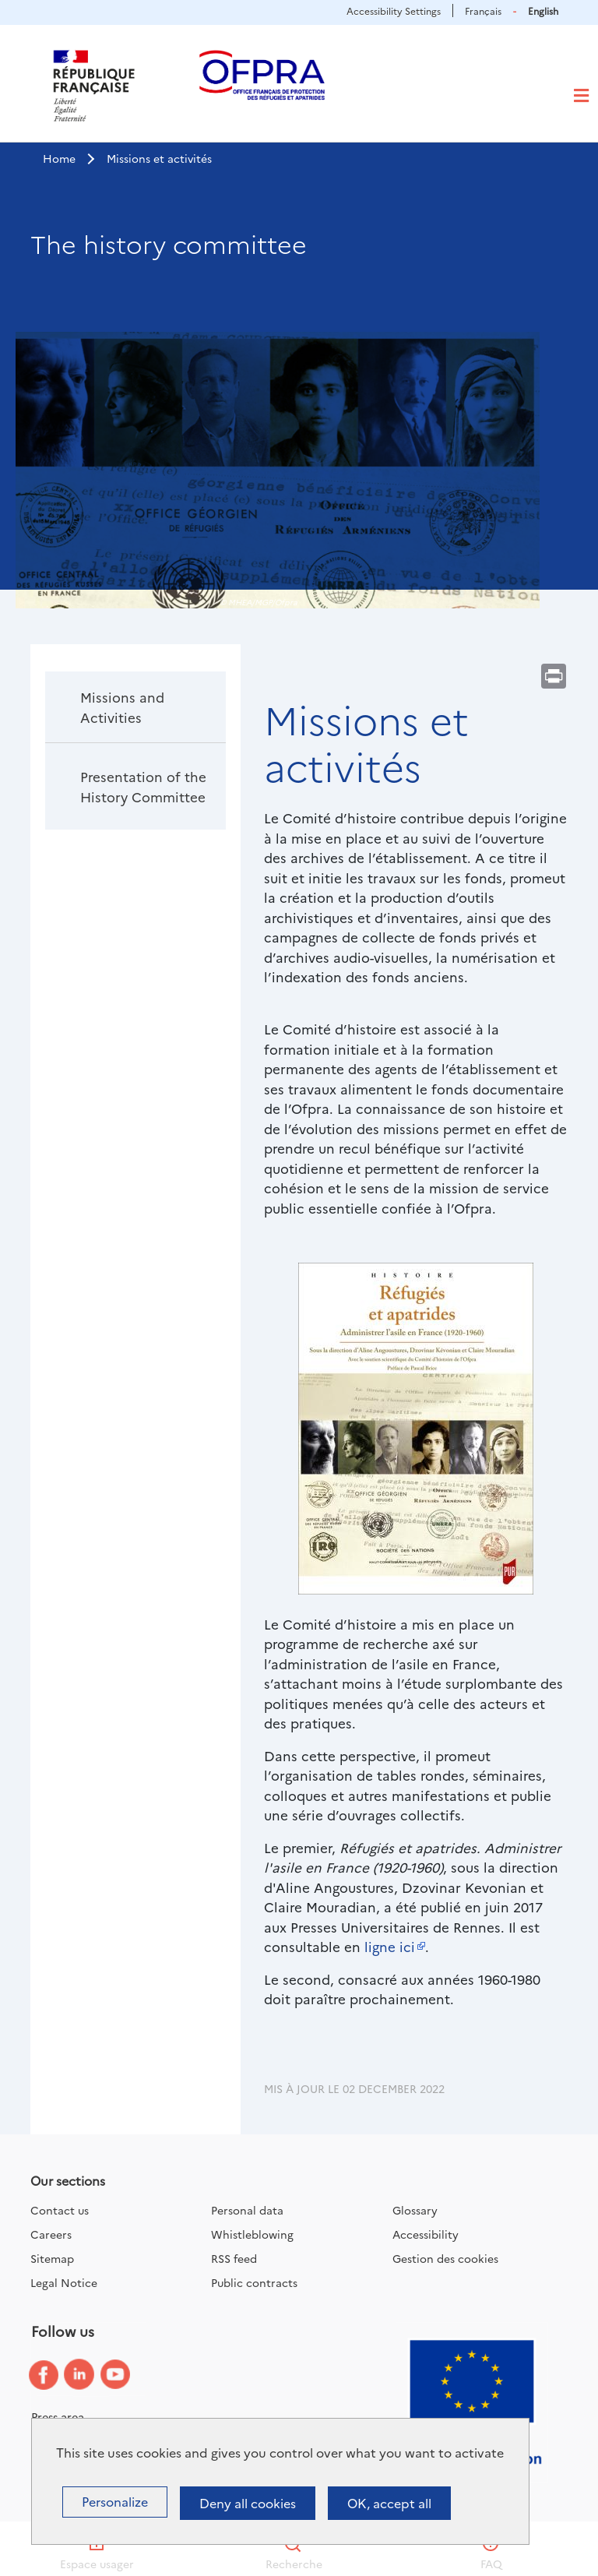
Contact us (59, 2210)
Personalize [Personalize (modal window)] (115, 2501)
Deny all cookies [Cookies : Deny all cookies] (247, 2502)
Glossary (415, 2210)
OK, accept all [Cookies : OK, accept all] (389, 2502)
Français (483, 10)
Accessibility (425, 2234)
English (543, 10)
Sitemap (52, 2258)
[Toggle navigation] (581, 95)
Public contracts (254, 2282)
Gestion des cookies (445, 2258)
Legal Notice (63, 2282)
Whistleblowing (252, 2234)
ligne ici (389, 1946)
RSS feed (234, 2258)
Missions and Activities (122, 707)
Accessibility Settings (393, 10)
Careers (51, 2234)
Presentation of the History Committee (143, 786)
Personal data (247, 2210)
